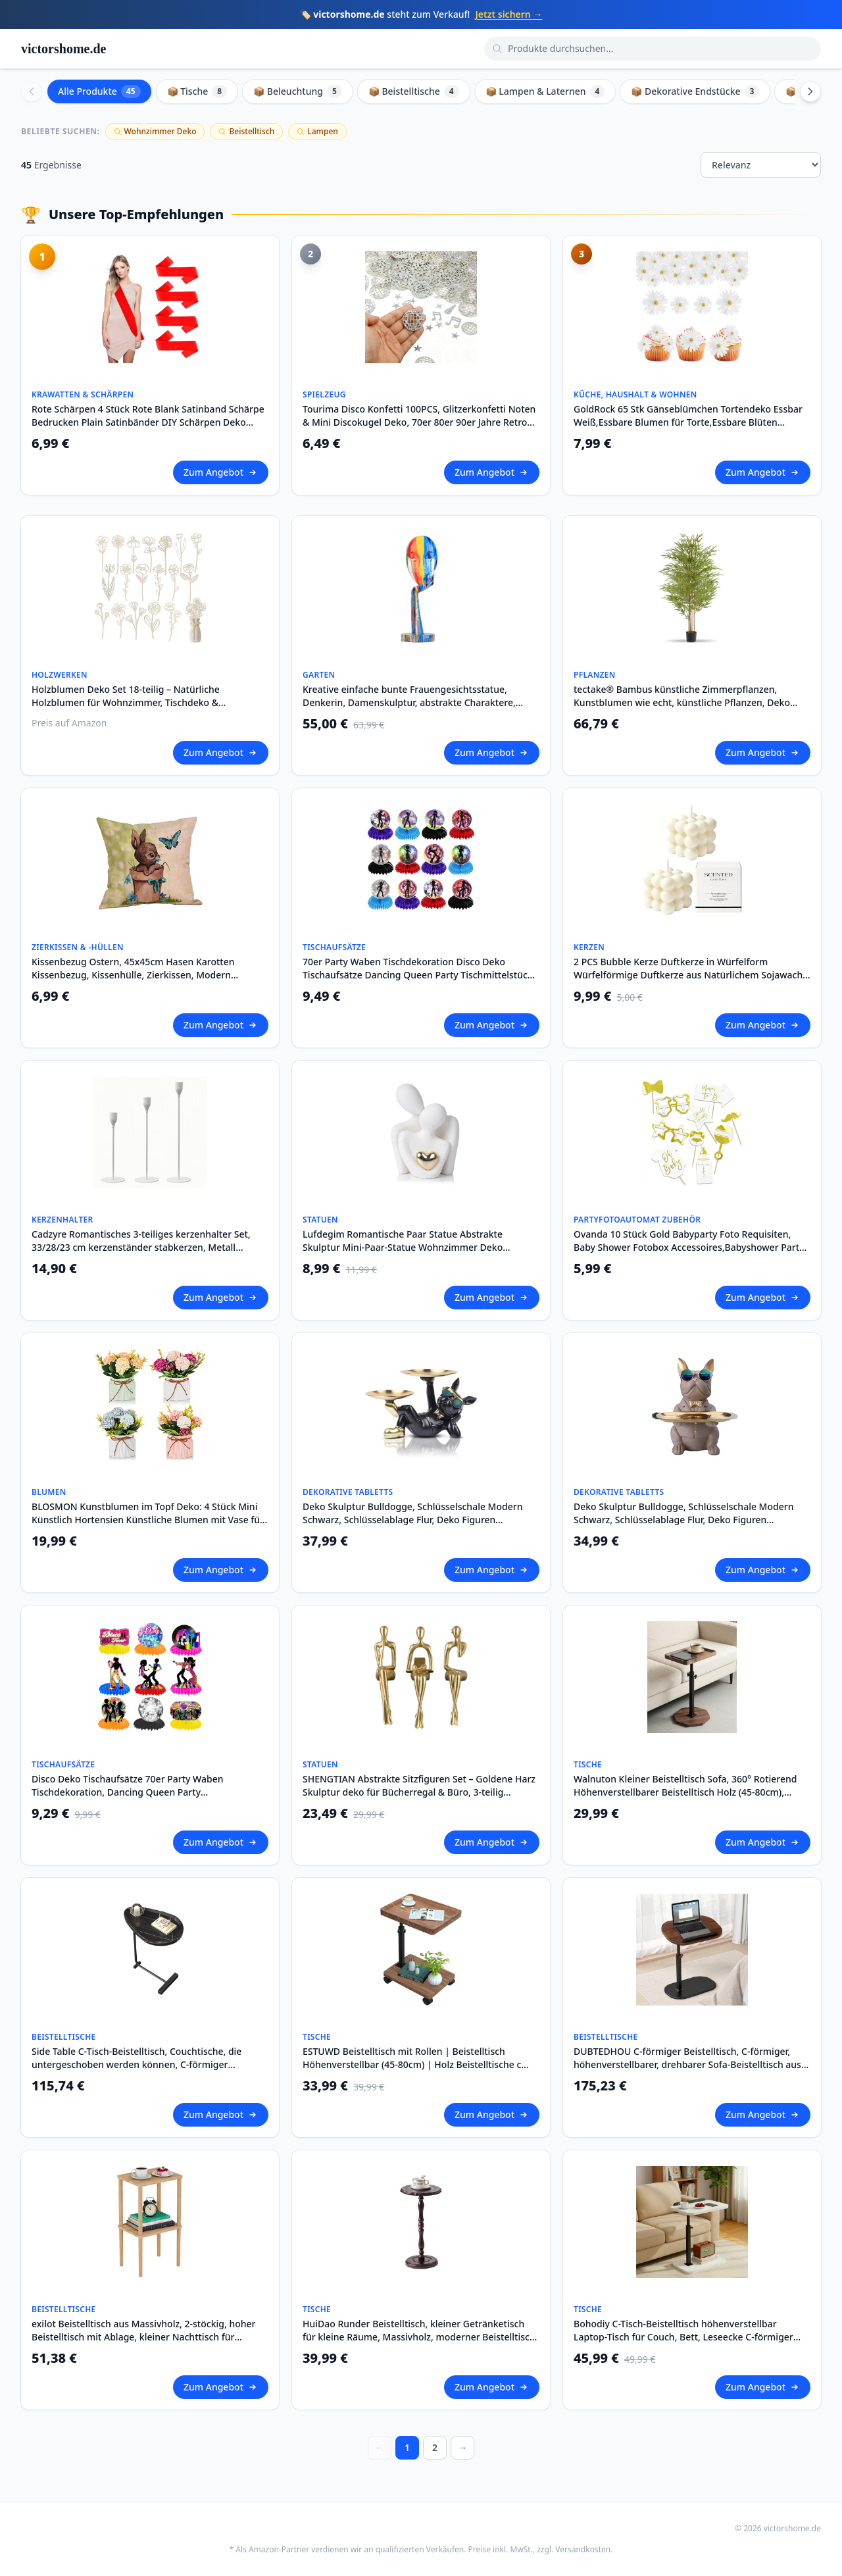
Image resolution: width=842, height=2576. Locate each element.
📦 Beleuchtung (297, 91)
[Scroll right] (810, 91)
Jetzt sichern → (508, 14)
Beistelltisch (246, 131)
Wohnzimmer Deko (155, 131)
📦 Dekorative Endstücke (695, 91)
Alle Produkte (99, 91)
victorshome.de (63, 48)
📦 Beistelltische (413, 91)
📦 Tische (197, 91)
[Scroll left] (31, 91)
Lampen (317, 131)
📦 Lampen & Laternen (545, 91)
